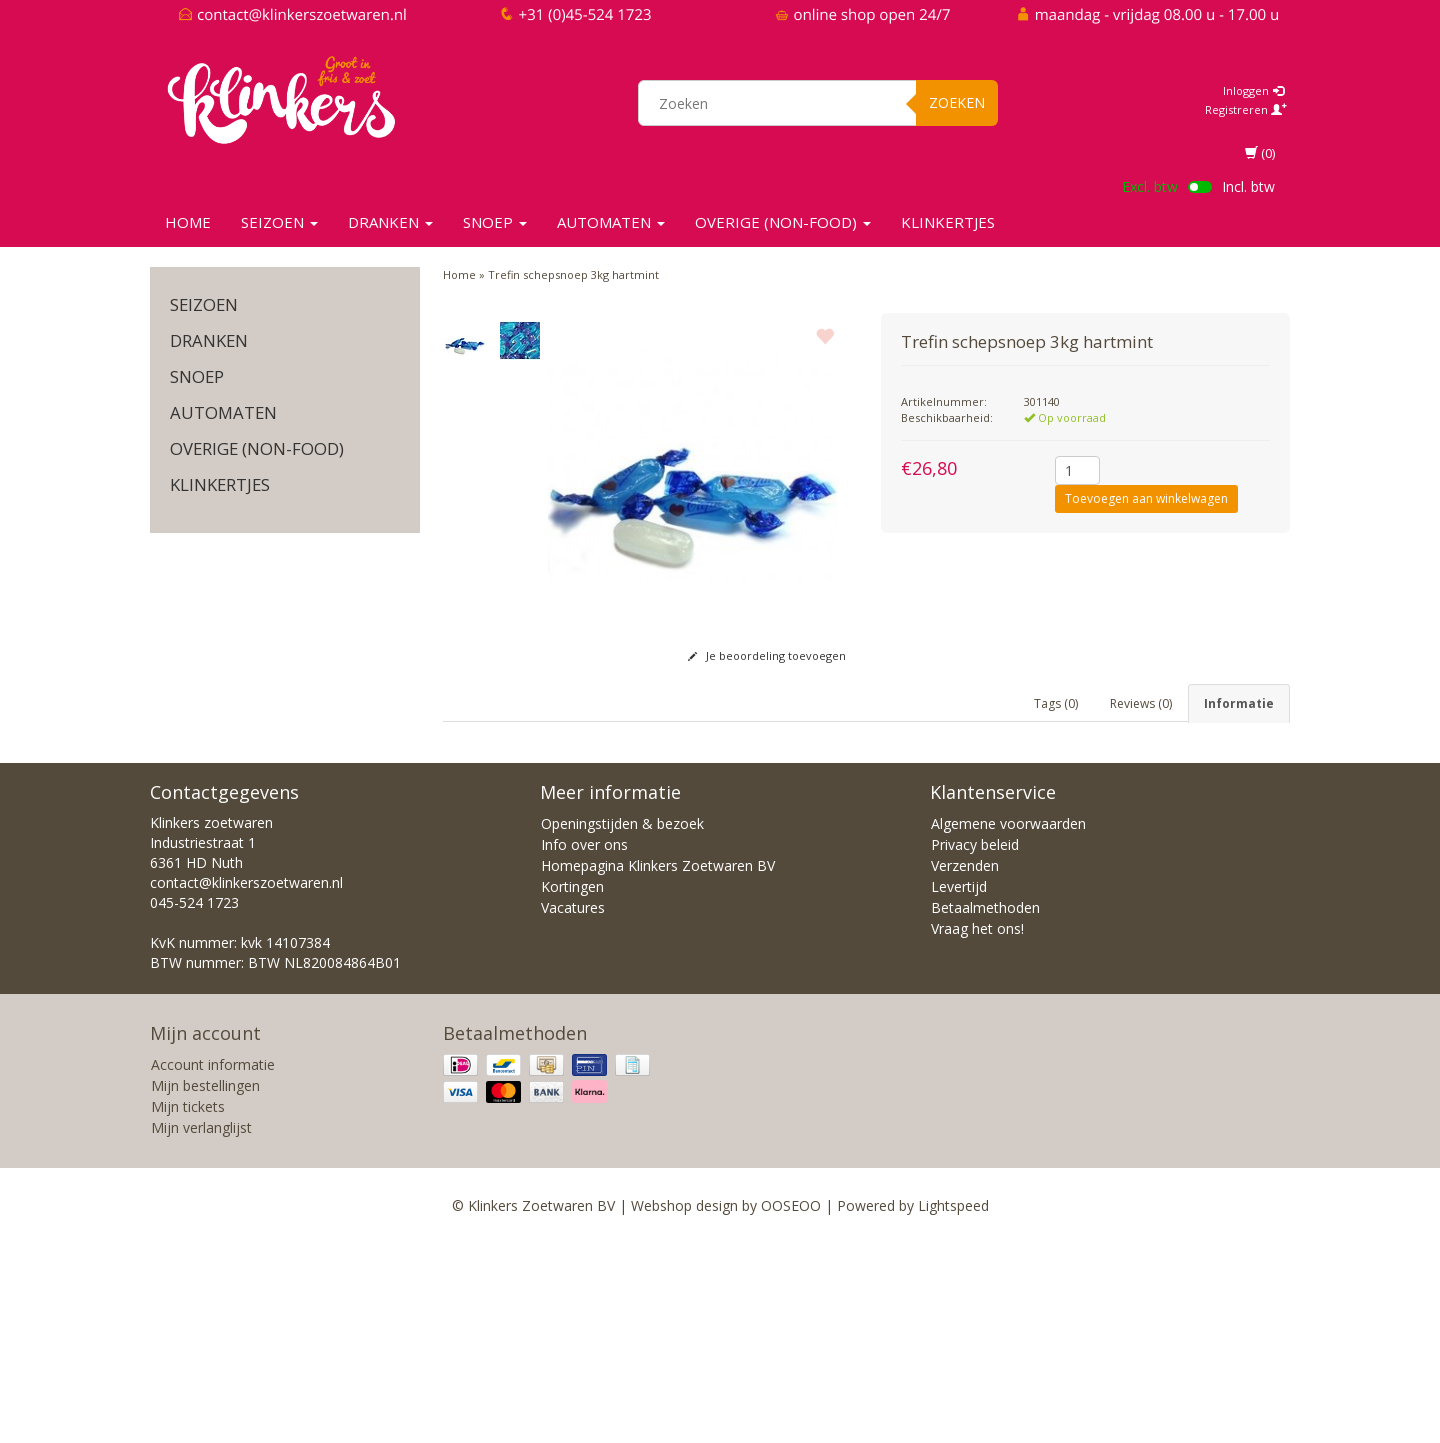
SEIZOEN (279, 222)
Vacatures (573, 1107)
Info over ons (584, 1044)
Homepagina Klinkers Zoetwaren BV (658, 1065)
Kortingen (572, 1086)
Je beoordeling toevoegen (767, 655)
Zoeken (957, 102)
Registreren (1246, 109)
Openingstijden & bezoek (622, 1023)
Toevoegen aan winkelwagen (1146, 498)
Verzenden (965, 1065)
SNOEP (495, 222)
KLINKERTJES (948, 222)
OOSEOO (791, 1405)
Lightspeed (953, 1405)
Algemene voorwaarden (1008, 1023)
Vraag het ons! (977, 1128)
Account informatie (213, 1264)
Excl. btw (1150, 186)
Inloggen (1253, 90)
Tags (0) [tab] (1056, 703)
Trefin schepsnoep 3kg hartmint (573, 274)
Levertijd (959, 1086)
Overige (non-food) (783, 222)
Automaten (611, 222)
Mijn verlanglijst (201, 1327)
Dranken (390, 222)
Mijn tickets (188, 1306)
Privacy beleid (975, 1044)
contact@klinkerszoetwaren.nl (246, 1082)
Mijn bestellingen (205, 1285)
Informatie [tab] (1239, 703)
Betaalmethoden (985, 1107)
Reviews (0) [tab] (1141, 703)
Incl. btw (1248, 186)
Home (188, 222)
